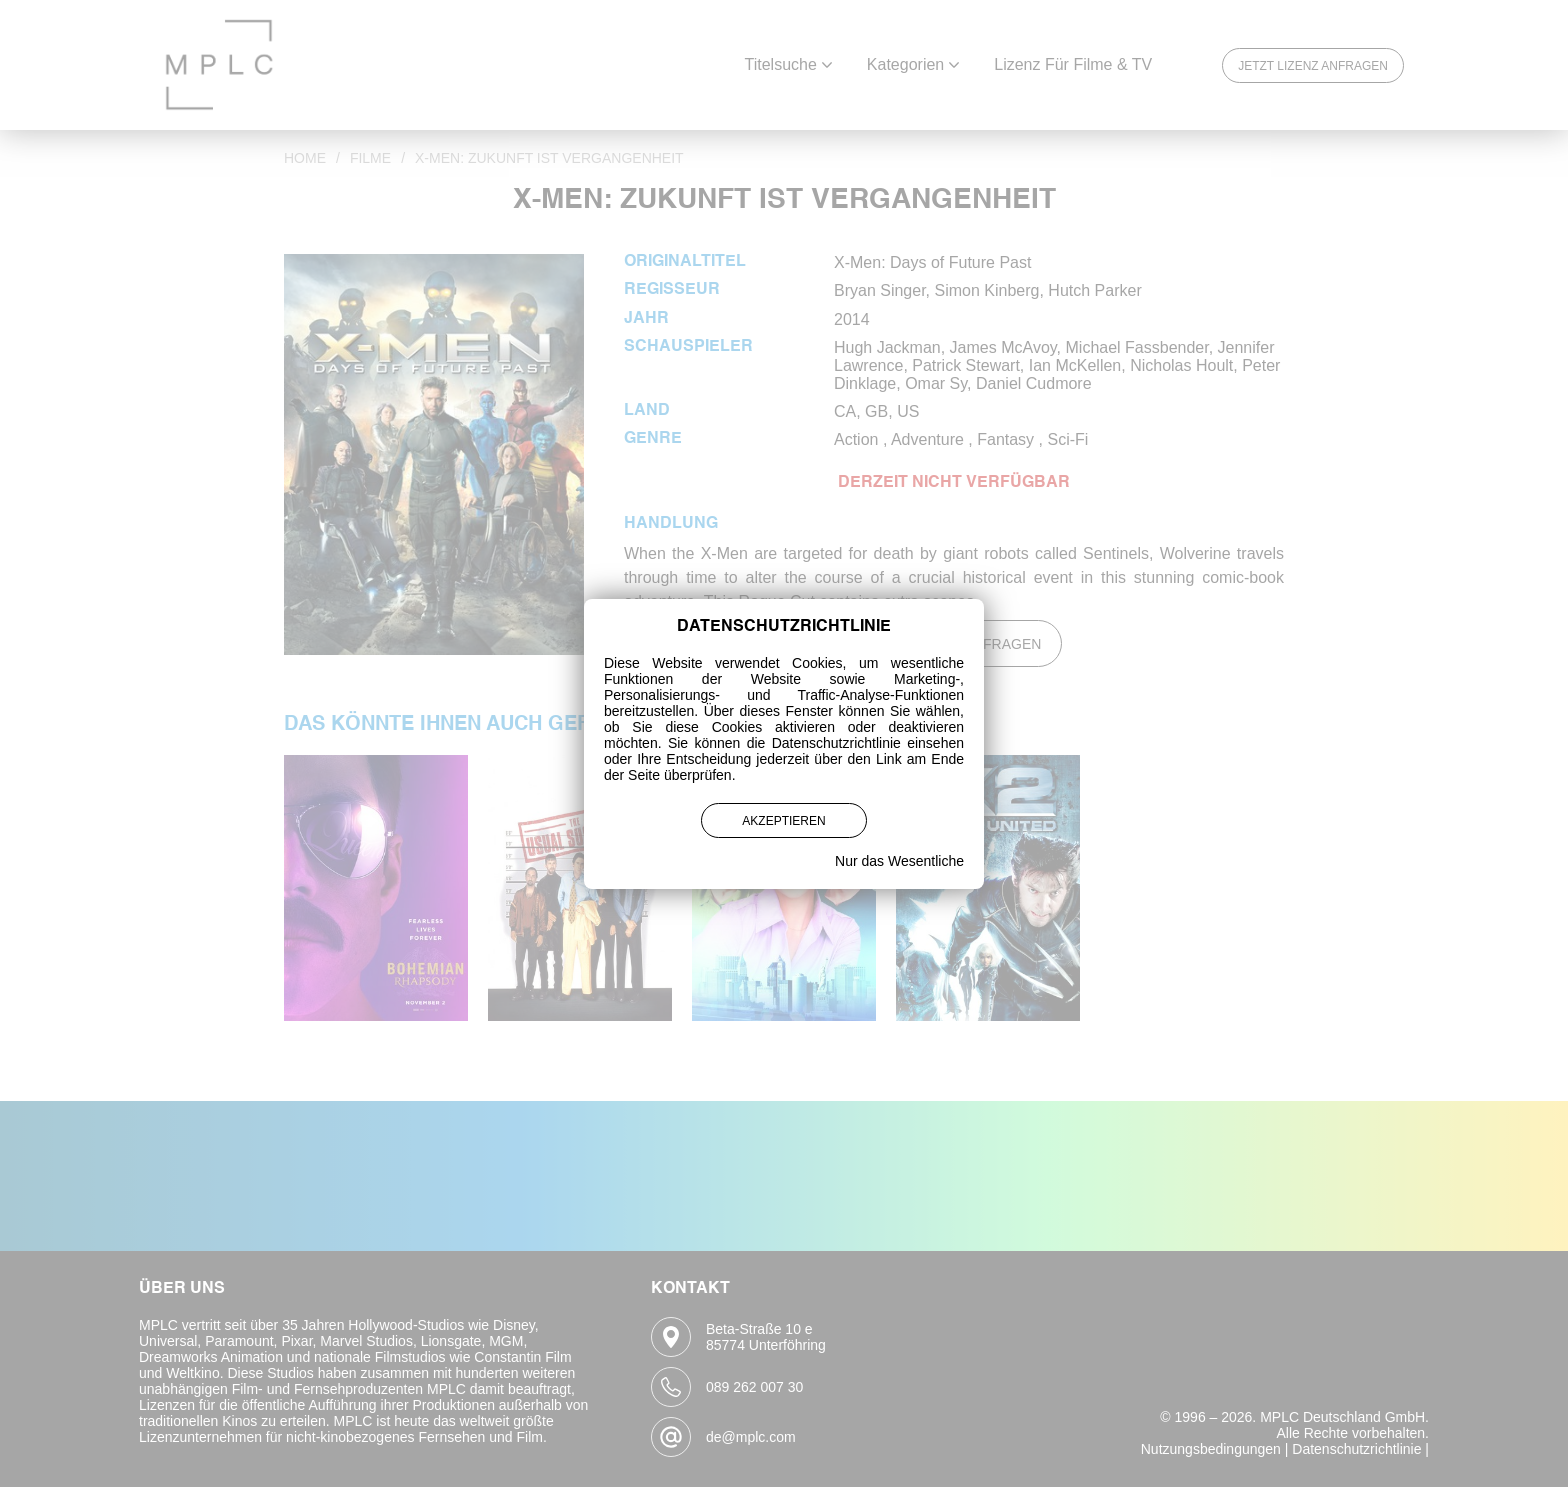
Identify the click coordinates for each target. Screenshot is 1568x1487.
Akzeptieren (783, 821)
